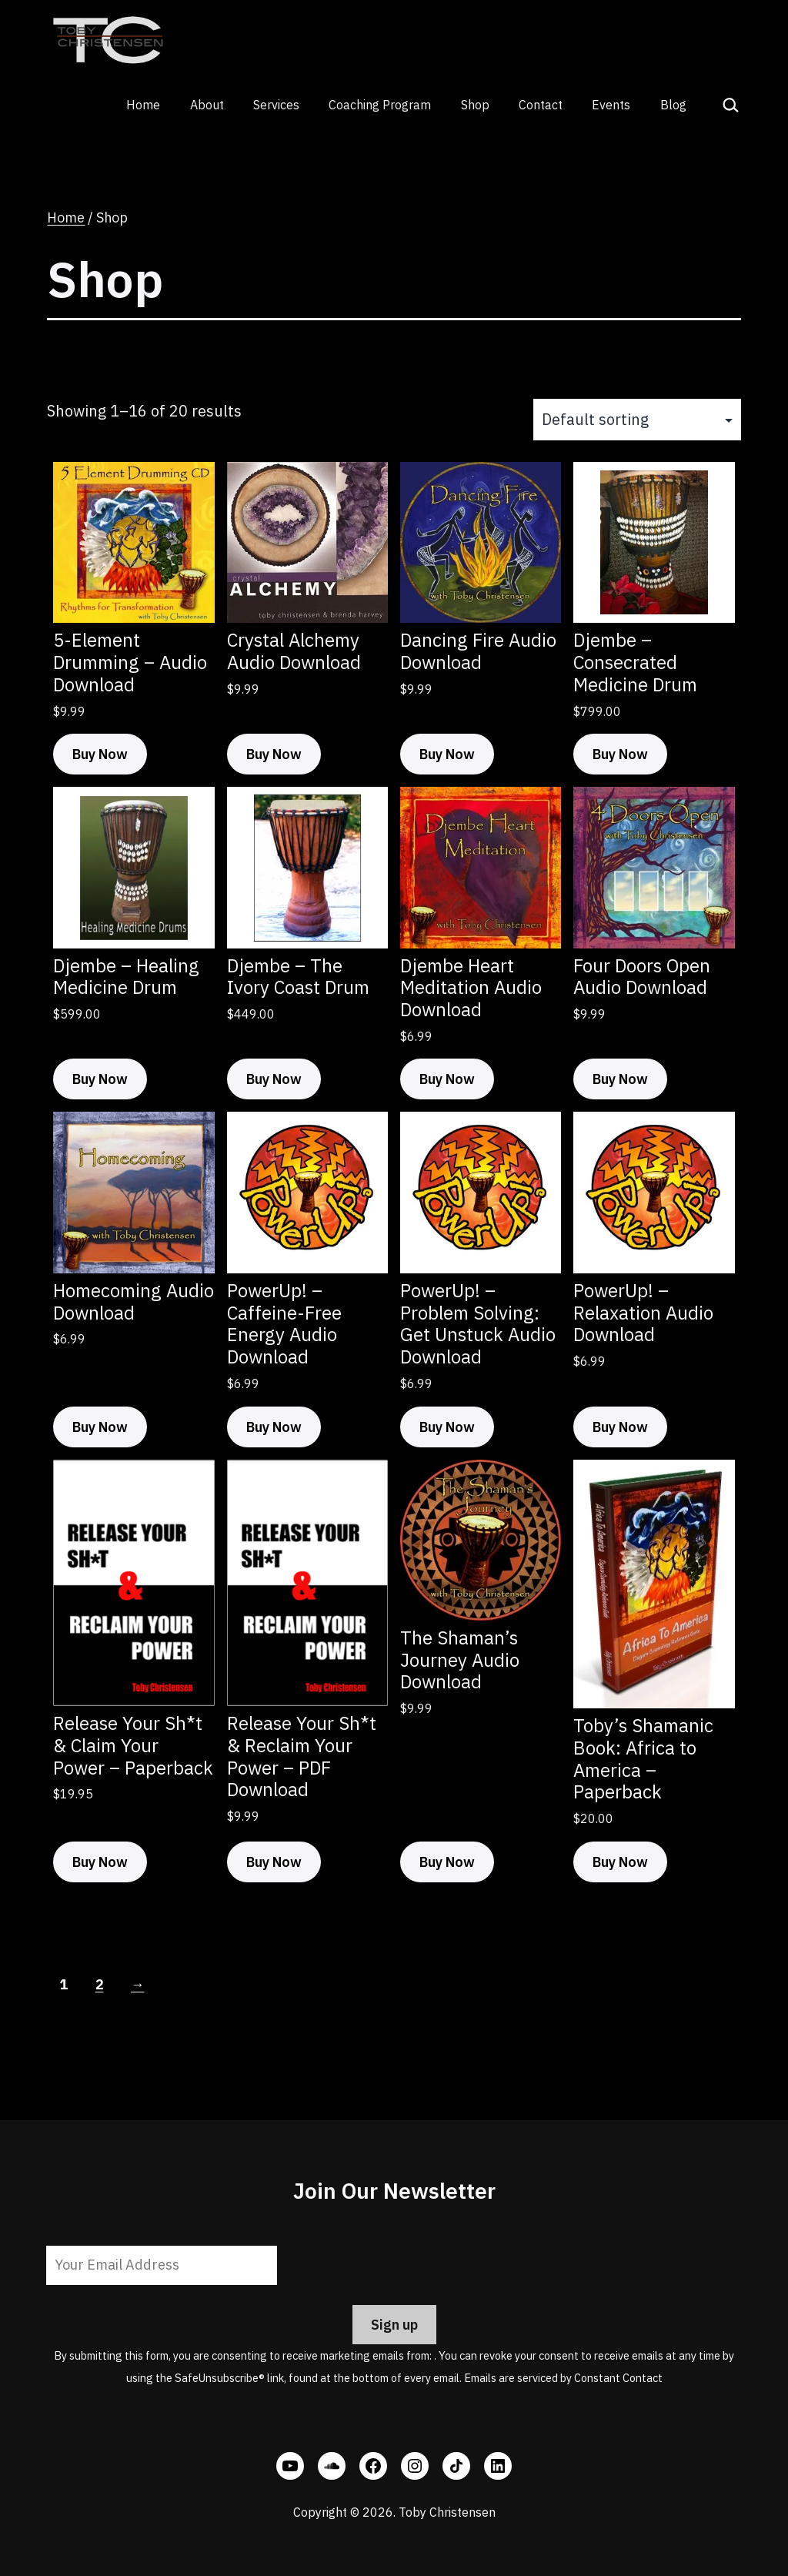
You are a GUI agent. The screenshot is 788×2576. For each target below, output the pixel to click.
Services (276, 104)
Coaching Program (380, 104)
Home (143, 104)
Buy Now (100, 754)
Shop (475, 104)
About (207, 104)
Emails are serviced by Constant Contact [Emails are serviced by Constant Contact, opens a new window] (563, 2377)
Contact (541, 104)
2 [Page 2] (99, 1984)
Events (611, 104)
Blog (673, 104)
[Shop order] (637, 419)
